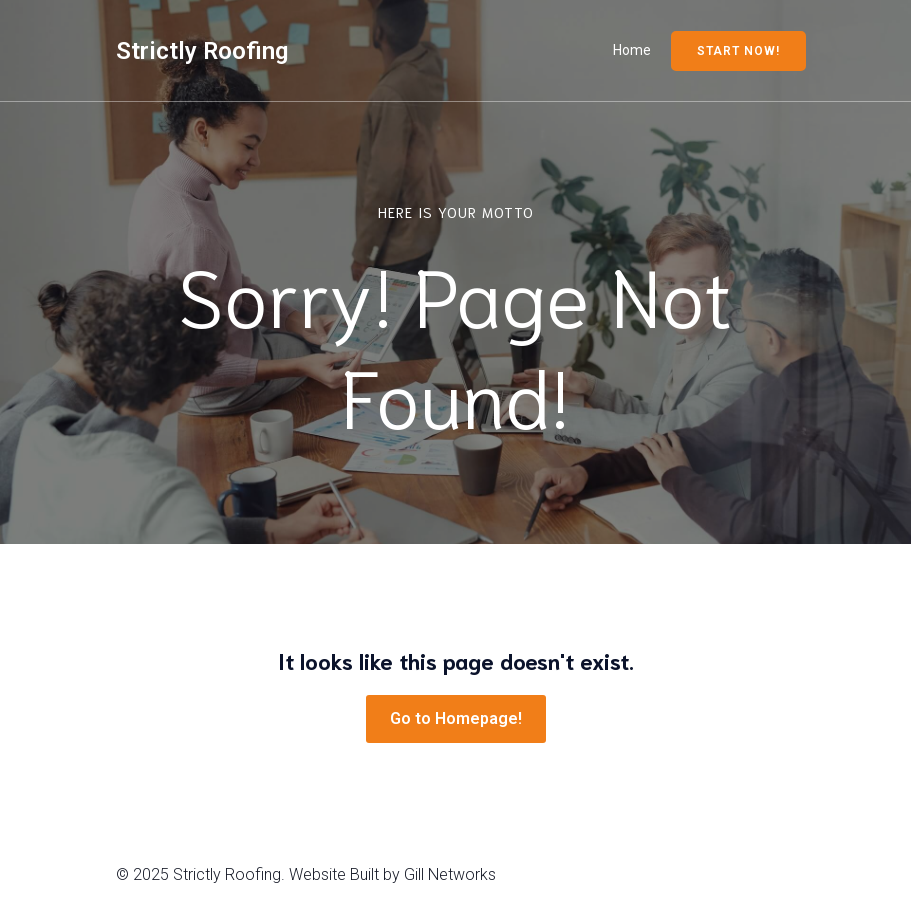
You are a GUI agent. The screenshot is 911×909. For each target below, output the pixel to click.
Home (632, 50)
